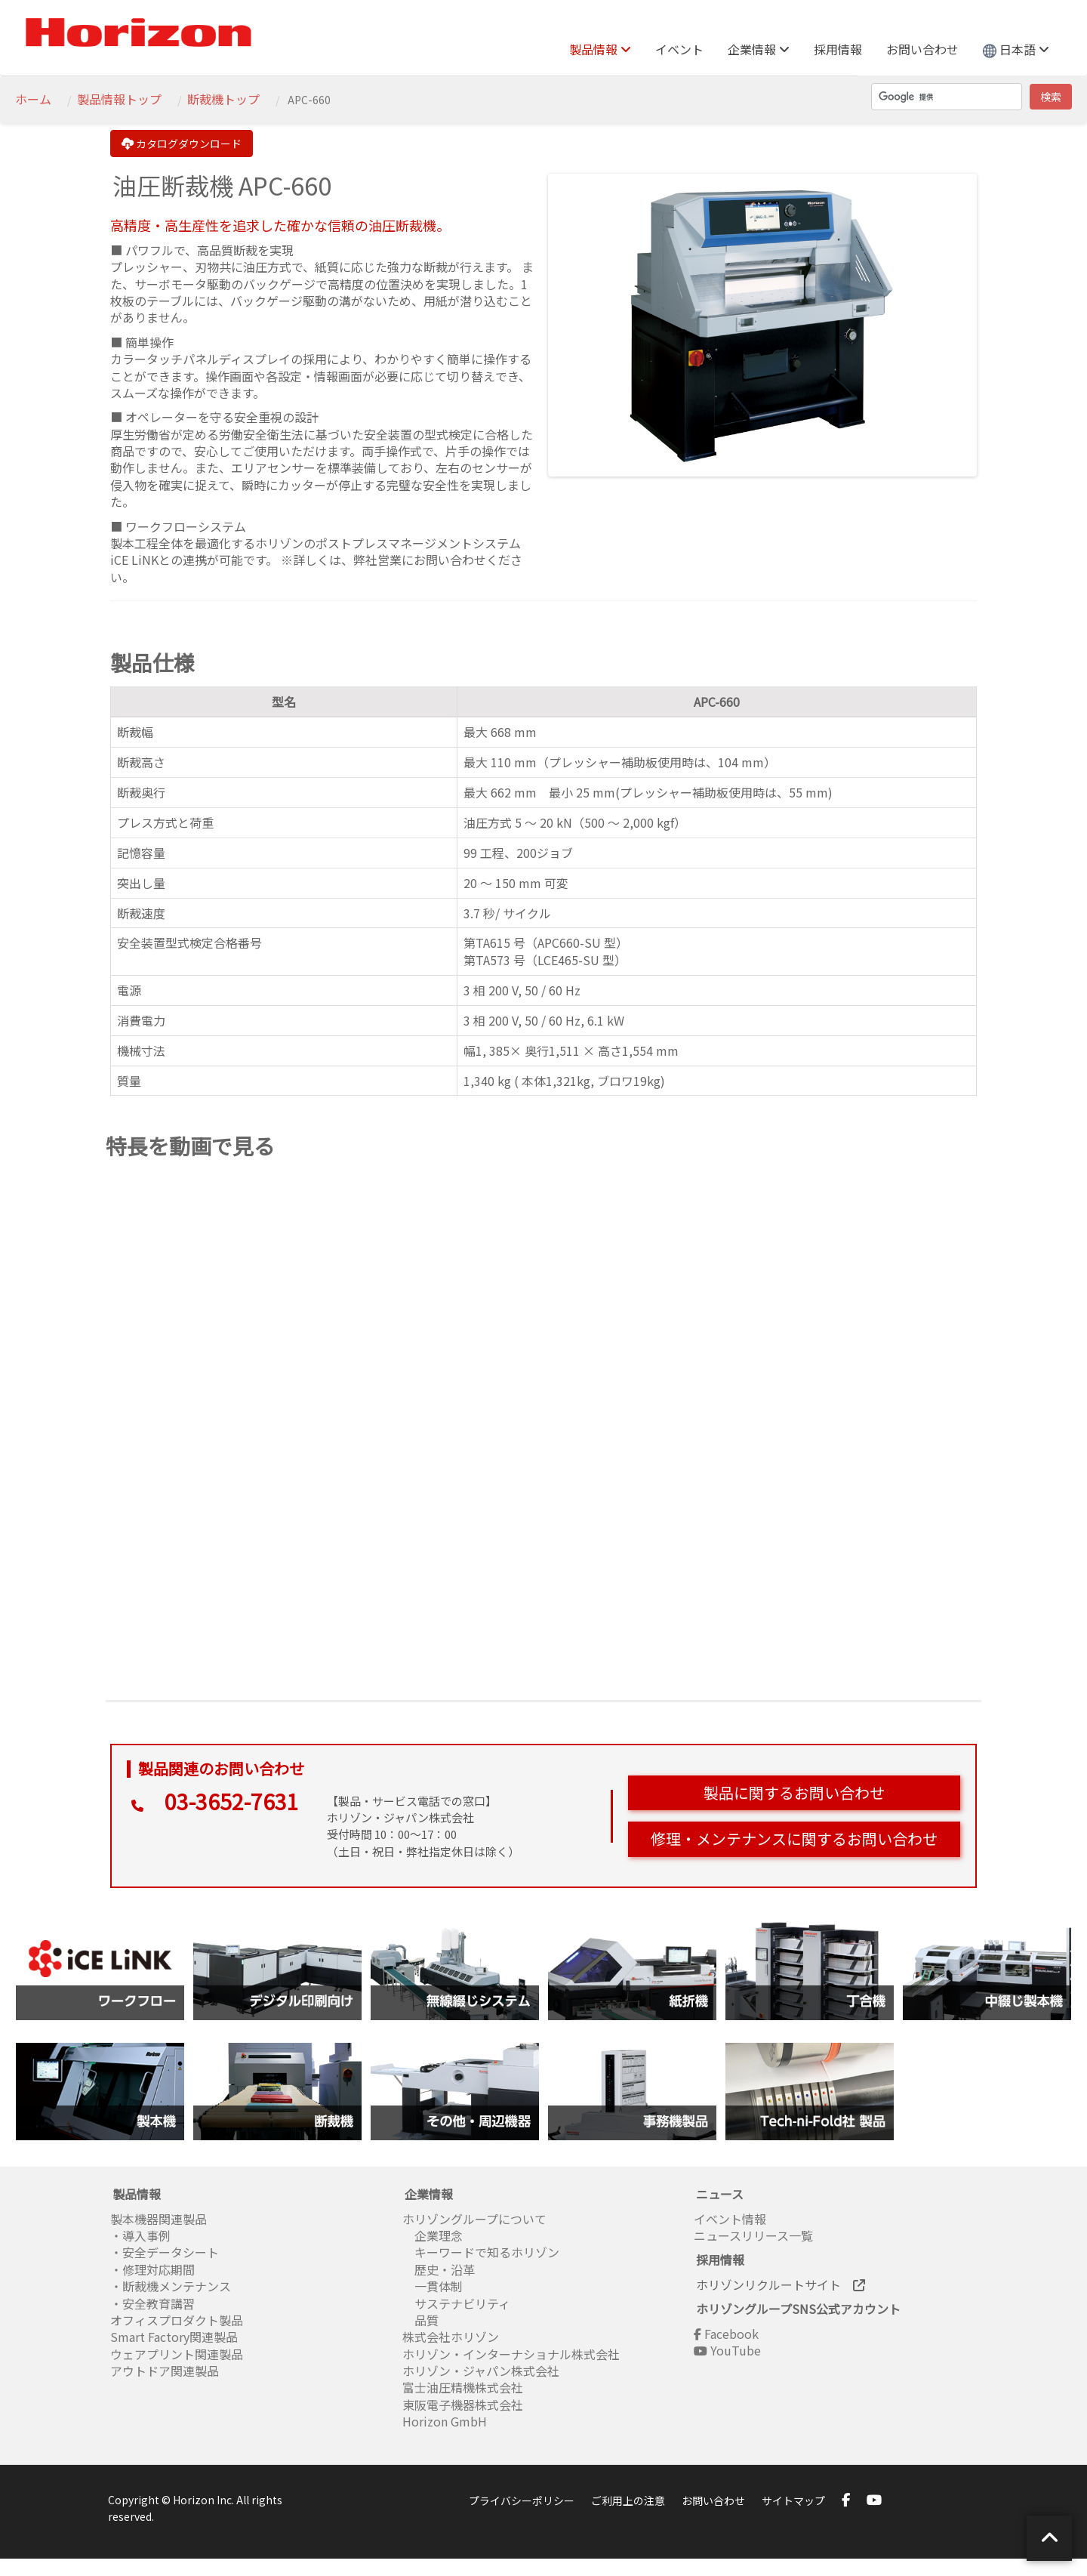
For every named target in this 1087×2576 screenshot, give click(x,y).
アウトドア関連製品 (164, 2371)
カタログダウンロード (182, 143)
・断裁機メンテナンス (170, 2286)
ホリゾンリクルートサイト (780, 2284)
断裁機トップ (223, 99)
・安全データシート (164, 2252)
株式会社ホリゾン (450, 2337)
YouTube (727, 2350)
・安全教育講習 (152, 2303)
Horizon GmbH (444, 2421)
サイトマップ (793, 2500)
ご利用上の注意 (628, 2500)
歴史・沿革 (438, 2269)
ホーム (33, 99)
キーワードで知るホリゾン (480, 2252)
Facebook (726, 2334)
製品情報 (600, 49)
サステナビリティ (456, 2303)
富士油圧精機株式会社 (462, 2387)
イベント (679, 49)
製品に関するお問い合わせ (794, 1792)
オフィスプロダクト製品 (176, 2320)
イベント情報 (730, 2219)
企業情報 (759, 49)
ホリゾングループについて (474, 2219)
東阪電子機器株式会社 (462, 2405)
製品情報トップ (119, 99)
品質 (420, 2320)
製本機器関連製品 (158, 2219)
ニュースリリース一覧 (753, 2235)
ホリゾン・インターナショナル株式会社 (511, 2354)
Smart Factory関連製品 (175, 2337)
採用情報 (838, 49)
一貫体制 (432, 2286)
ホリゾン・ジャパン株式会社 (480, 2371)
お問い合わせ (922, 49)
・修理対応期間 (152, 2269)
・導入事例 (140, 2235)
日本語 (1016, 49)
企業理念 (432, 2235)
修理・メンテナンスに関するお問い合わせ (794, 1838)
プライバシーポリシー (521, 2500)
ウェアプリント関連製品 (176, 2354)
